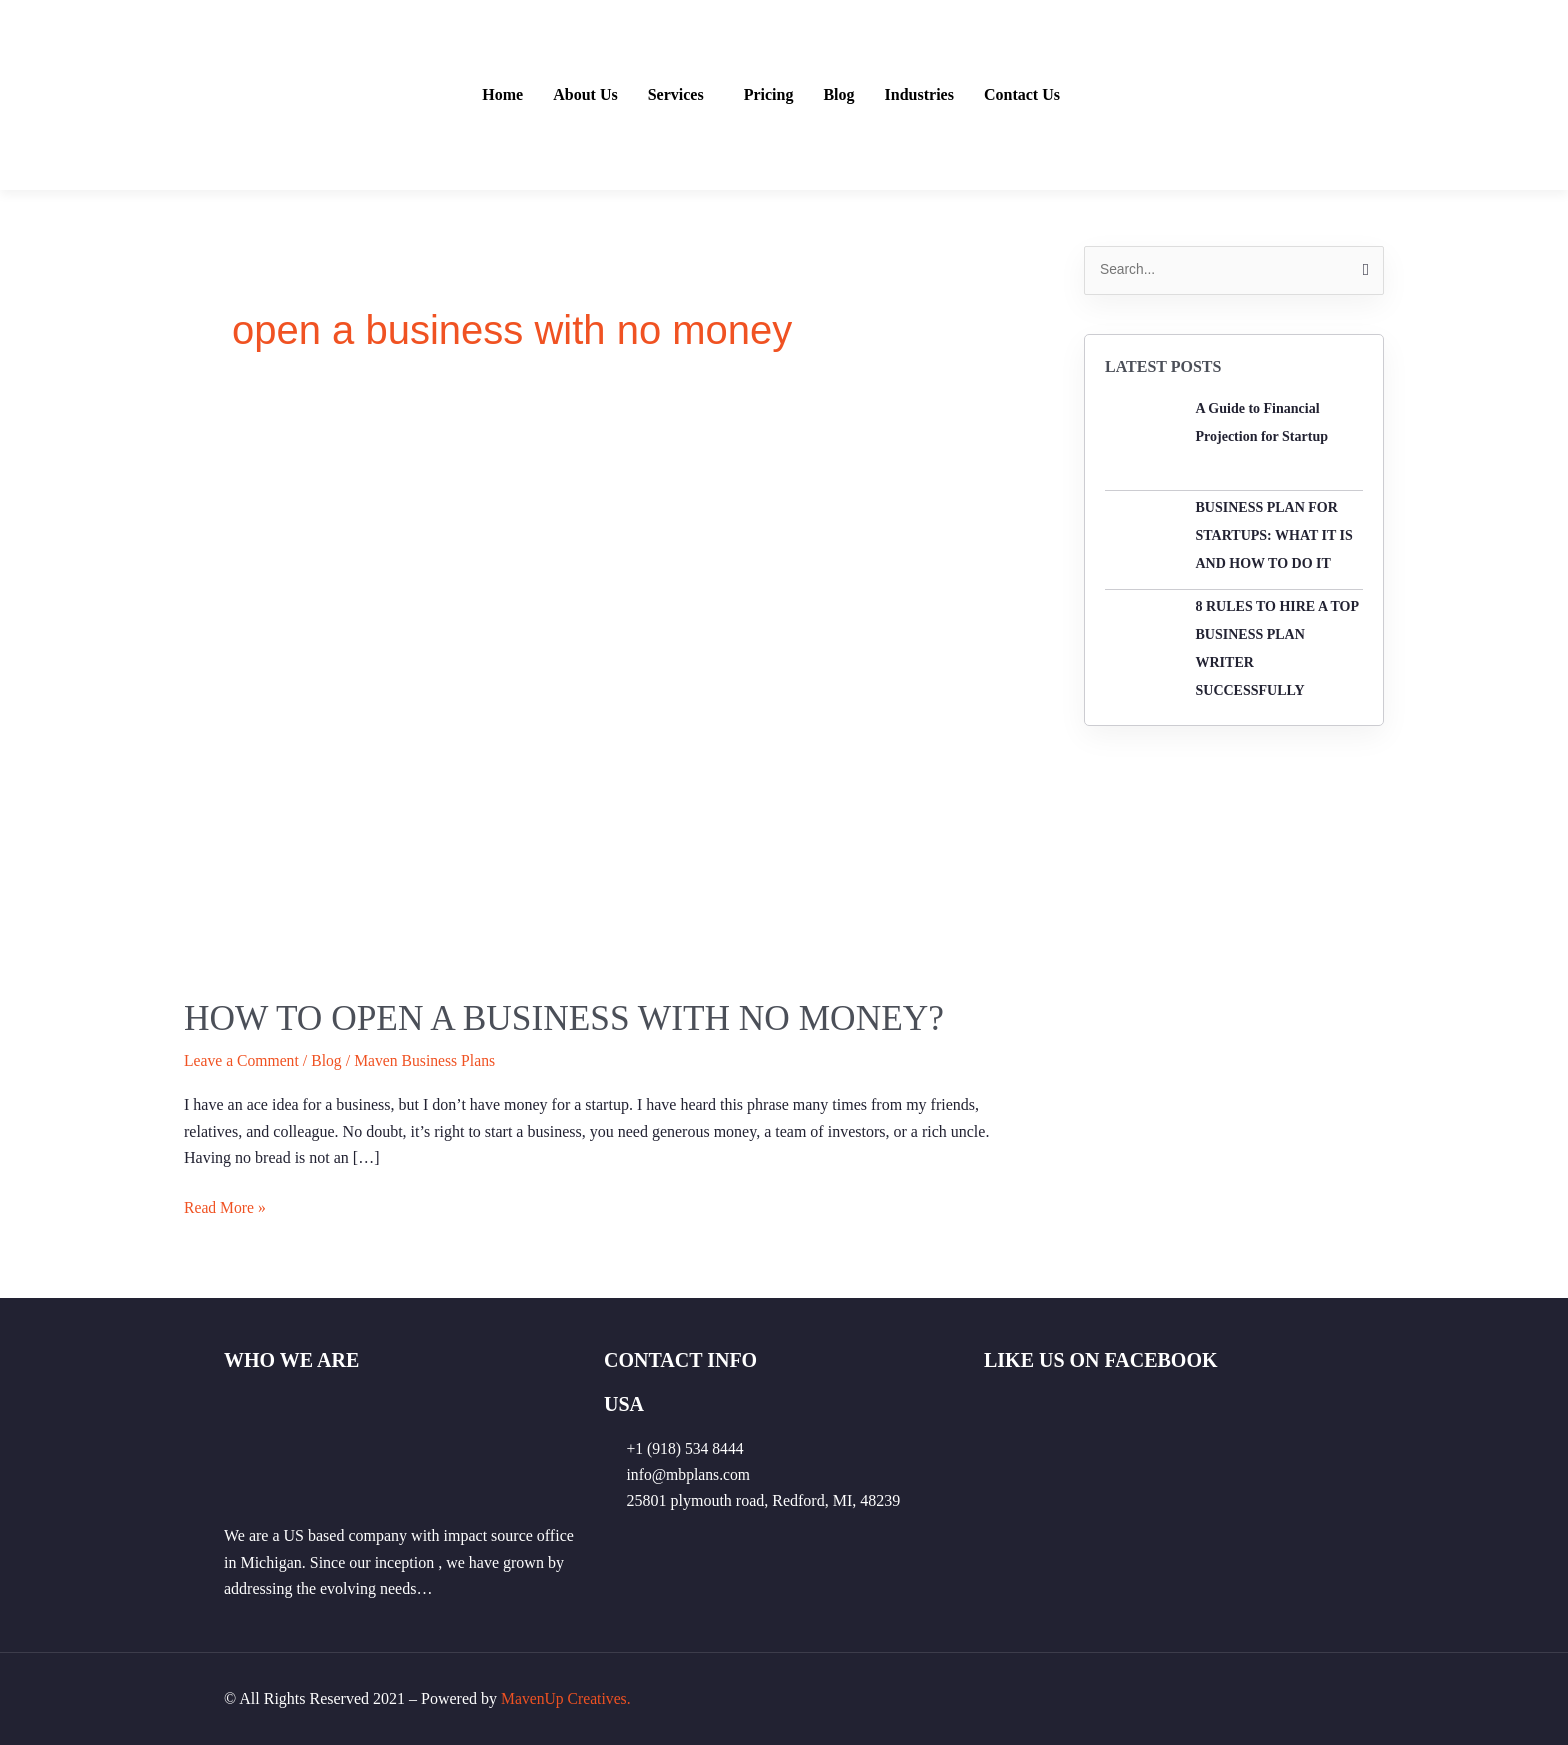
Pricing (769, 95)
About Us (585, 95)
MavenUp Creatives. (567, 1697)
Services (676, 95)
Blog (838, 95)
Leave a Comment (242, 1060)
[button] (681, 95)
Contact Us (1022, 95)
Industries (919, 95)
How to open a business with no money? (571, 1018)
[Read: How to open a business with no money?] (604, 688)
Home (502, 95)
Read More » (226, 1205)
